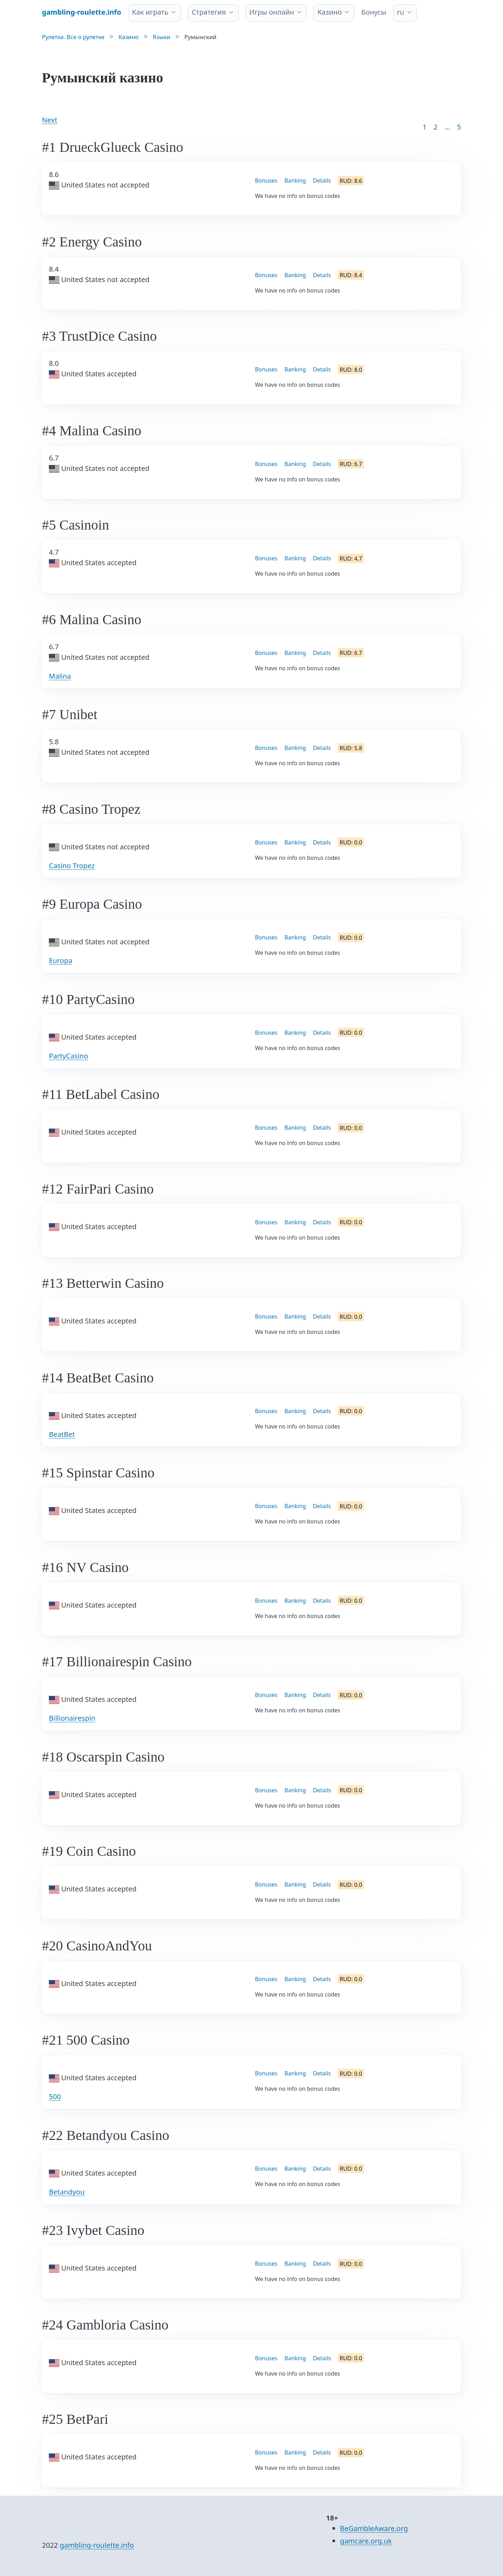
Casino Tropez (72, 865)
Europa (60, 960)
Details (322, 180)
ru (400, 12)
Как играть (150, 12)
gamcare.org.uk (366, 2541)
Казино (330, 12)
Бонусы (373, 12)
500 (55, 2096)
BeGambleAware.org (374, 2528)
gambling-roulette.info (97, 2545)
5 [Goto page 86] (459, 127)
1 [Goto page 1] (425, 127)
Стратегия (209, 12)
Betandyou (67, 2192)
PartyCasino (68, 1056)
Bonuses (266, 180)
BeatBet (62, 1434)
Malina (60, 676)
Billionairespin (72, 1718)
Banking (295, 180)
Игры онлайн (271, 12)
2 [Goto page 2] (435, 127)
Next (49, 120)
